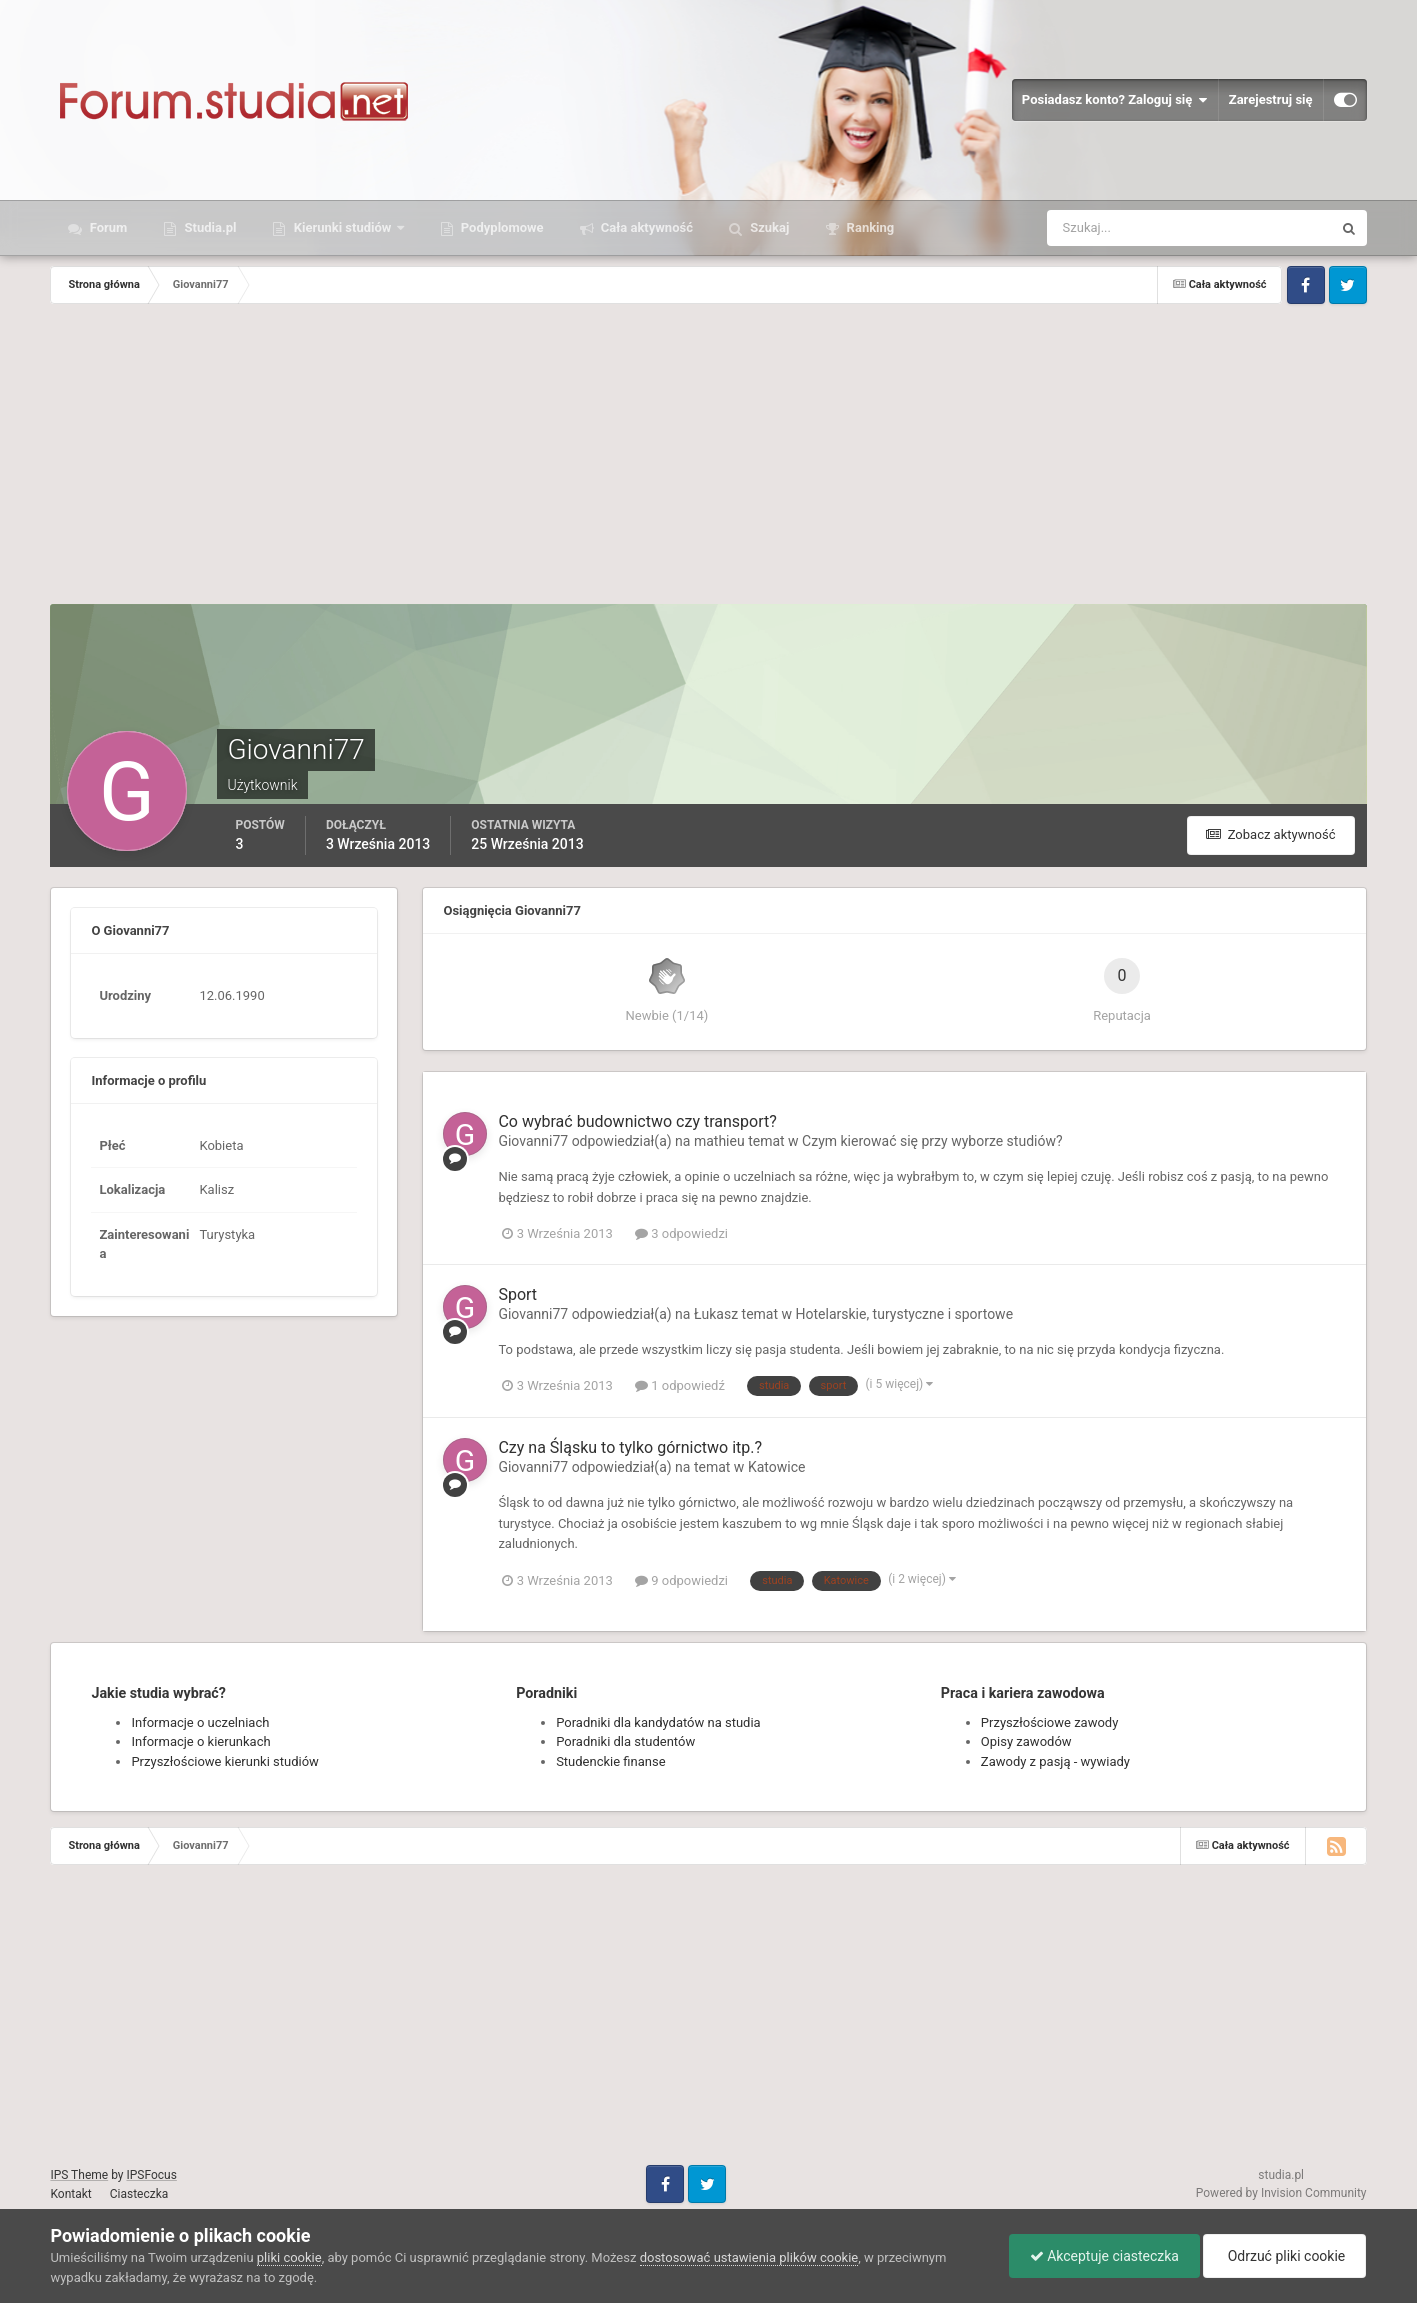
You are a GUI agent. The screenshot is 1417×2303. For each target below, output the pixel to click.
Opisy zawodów (1026, 1741)
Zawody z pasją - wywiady (1055, 1761)
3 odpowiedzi (681, 1233)
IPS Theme (79, 2175)
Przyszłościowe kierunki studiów (224, 1761)
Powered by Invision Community (1281, 2193)
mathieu (719, 1141)
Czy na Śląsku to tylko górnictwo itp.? (630, 1447)
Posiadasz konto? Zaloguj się (1115, 100)
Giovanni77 (533, 1141)
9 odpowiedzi (681, 1580)
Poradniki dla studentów (625, 1741)
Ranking (868, 227)
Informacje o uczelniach (200, 1722)
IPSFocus (151, 2175)
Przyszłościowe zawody (1049, 1722)
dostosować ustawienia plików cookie (749, 2257)
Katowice (777, 1467)
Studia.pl (208, 227)
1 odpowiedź (680, 1385)
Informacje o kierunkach (200, 1741)
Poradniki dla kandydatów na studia (658, 1722)
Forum (106, 227)
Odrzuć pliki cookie (1284, 2256)
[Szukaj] (1115, 228)
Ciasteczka (139, 2194)
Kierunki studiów (342, 227)
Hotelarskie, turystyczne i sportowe (905, 1314)
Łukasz (716, 1314)
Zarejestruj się (1271, 99)
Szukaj (768, 227)
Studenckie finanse (610, 1761)
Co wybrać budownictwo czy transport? (637, 1121)
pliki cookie (289, 2257)
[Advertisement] (708, 454)
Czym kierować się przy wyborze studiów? (932, 1141)
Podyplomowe (501, 227)
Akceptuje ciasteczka (1104, 2256)
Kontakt (70, 2194)
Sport (517, 1294)
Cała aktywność (645, 227)
